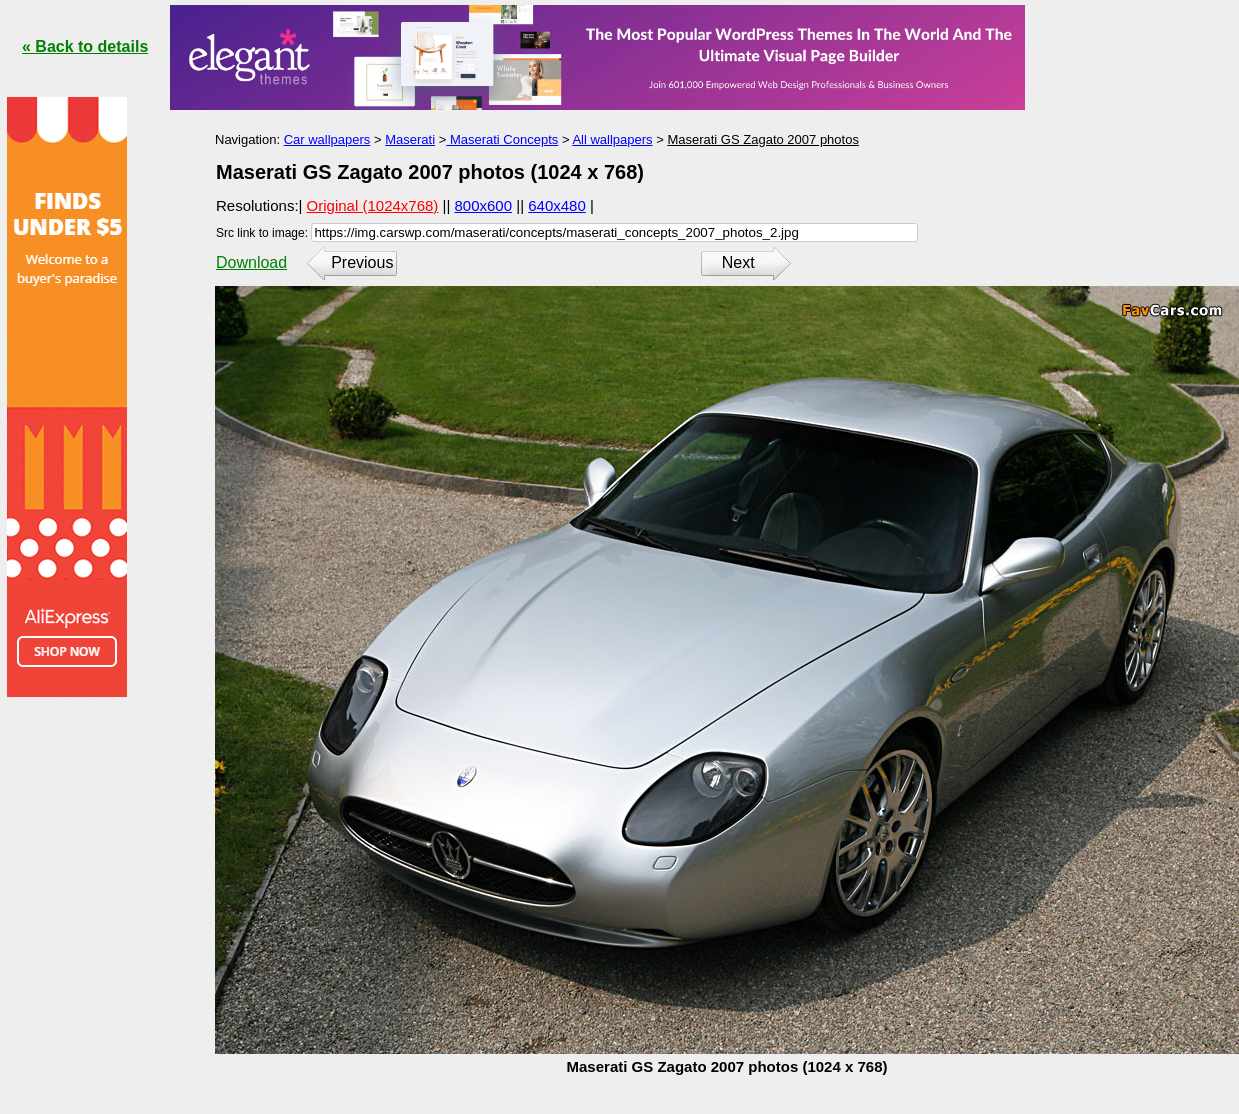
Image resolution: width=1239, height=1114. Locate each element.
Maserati (410, 139)
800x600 (484, 205)
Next (738, 262)
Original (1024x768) (373, 205)
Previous (362, 262)
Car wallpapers (327, 139)
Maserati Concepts (502, 139)
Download (251, 262)
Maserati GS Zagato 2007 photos (763, 139)
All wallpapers (612, 139)
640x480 (557, 205)
